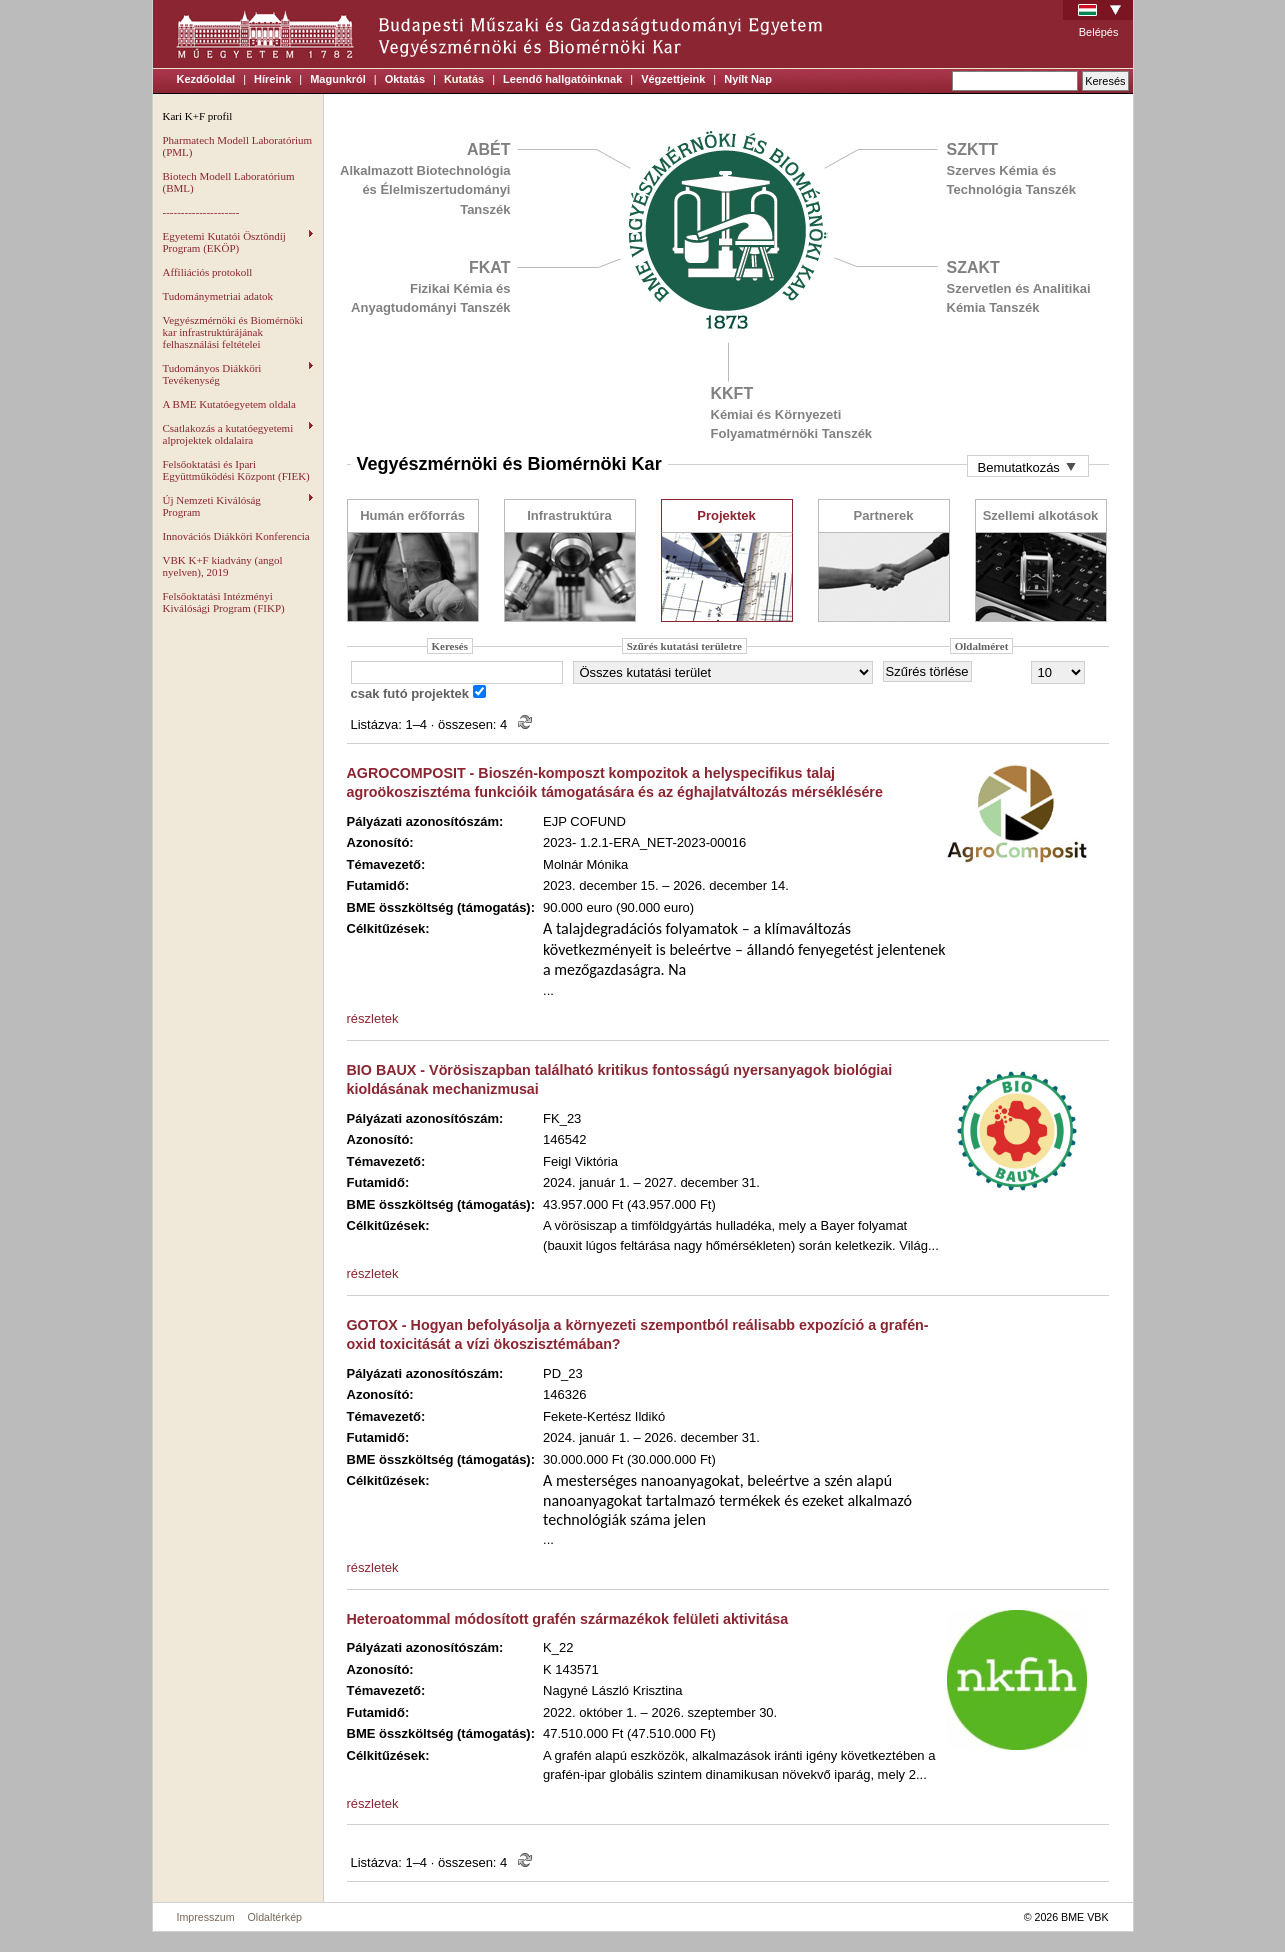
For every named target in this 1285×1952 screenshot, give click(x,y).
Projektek (726, 515)
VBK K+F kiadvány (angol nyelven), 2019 (223, 566)
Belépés (1099, 32)
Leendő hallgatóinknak (562, 79)
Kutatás (464, 79)
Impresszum (206, 1917)
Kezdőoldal (206, 79)
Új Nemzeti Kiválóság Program (238, 506)
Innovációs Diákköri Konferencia (236, 536)
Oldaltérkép (275, 1917)
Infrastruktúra (569, 515)
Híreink (272, 79)
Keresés (450, 646)
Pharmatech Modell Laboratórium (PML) (238, 146)
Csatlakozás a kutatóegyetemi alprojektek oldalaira (238, 434)
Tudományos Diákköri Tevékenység (238, 374)
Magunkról (338, 79)
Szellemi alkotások (1041, 515)
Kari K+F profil (198, 116)
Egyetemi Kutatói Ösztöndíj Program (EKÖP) (238, 242)
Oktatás (405, 79)
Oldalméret (982, 646)
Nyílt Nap (748, 79)
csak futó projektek (410, 693)
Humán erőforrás (412, 515)
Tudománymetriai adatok (218, 296)
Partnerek (884, 515)
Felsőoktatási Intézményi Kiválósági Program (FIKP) (224, 602)
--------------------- (201, 212)
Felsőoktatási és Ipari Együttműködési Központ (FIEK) (236, 470)
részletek (373, 1018)
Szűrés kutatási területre (684, 646)
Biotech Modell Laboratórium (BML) (229, 182)
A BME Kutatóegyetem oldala (230, 404)
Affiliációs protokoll (208, 272)
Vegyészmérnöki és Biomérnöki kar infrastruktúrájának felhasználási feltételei (233, 332)
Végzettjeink (673, 79)
